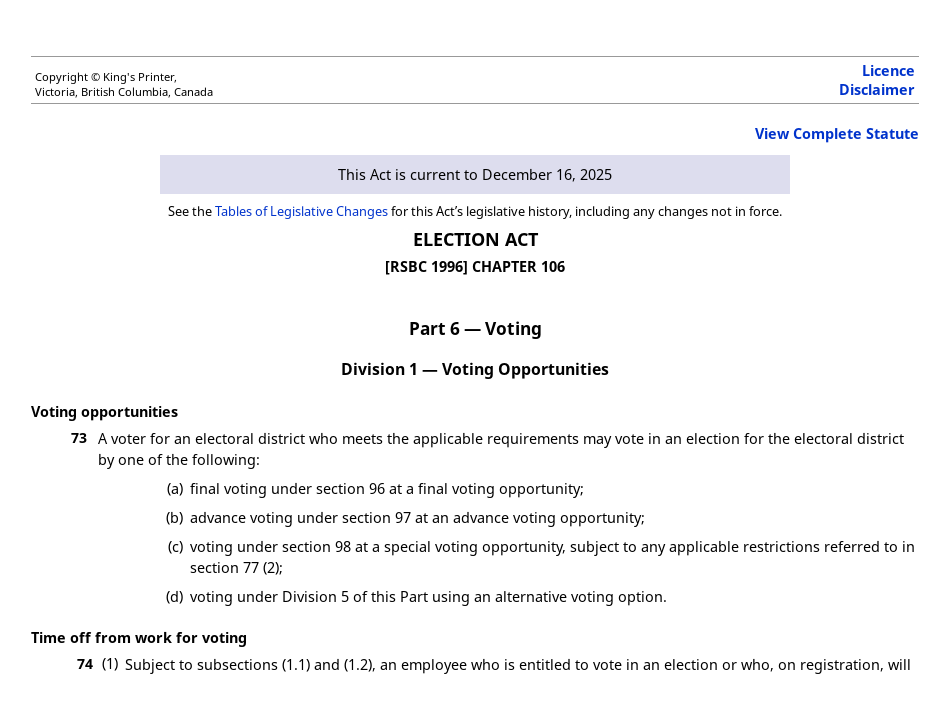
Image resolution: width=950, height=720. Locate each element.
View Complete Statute (837, 133)
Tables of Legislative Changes (301, 211)
